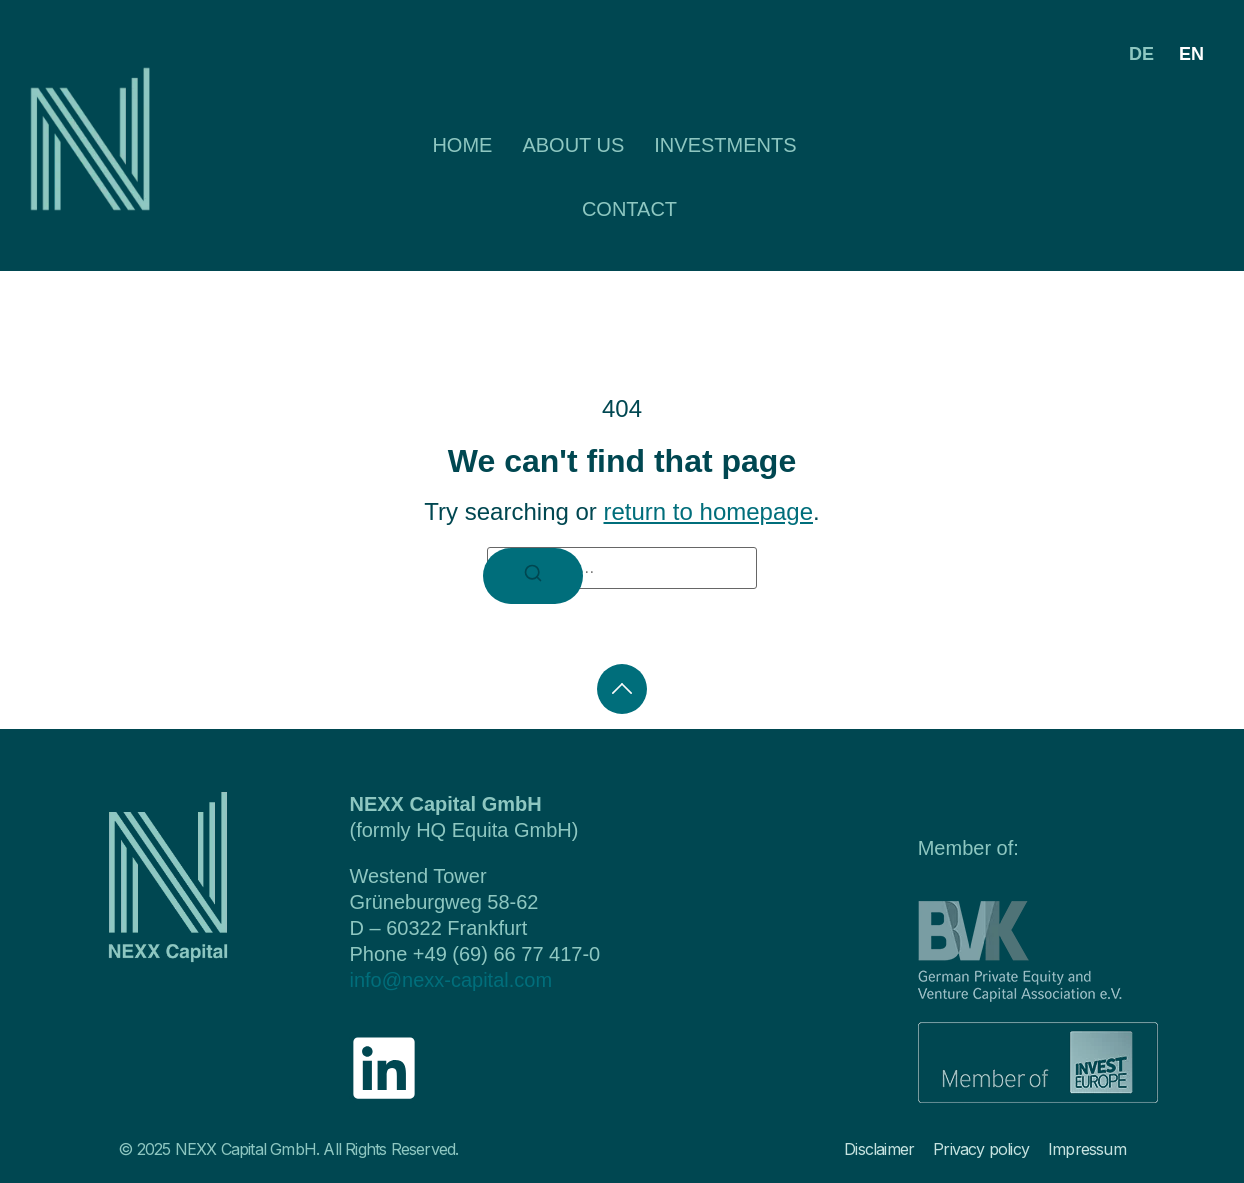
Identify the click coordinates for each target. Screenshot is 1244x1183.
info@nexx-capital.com (450, 980)
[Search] (533, 576)
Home (462, 145)
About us (573, 145)
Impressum (1087, 1149)
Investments (725, 145)
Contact (629, 209)
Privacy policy (981, 1149)
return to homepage (708, 511)
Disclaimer (879, 1149)
